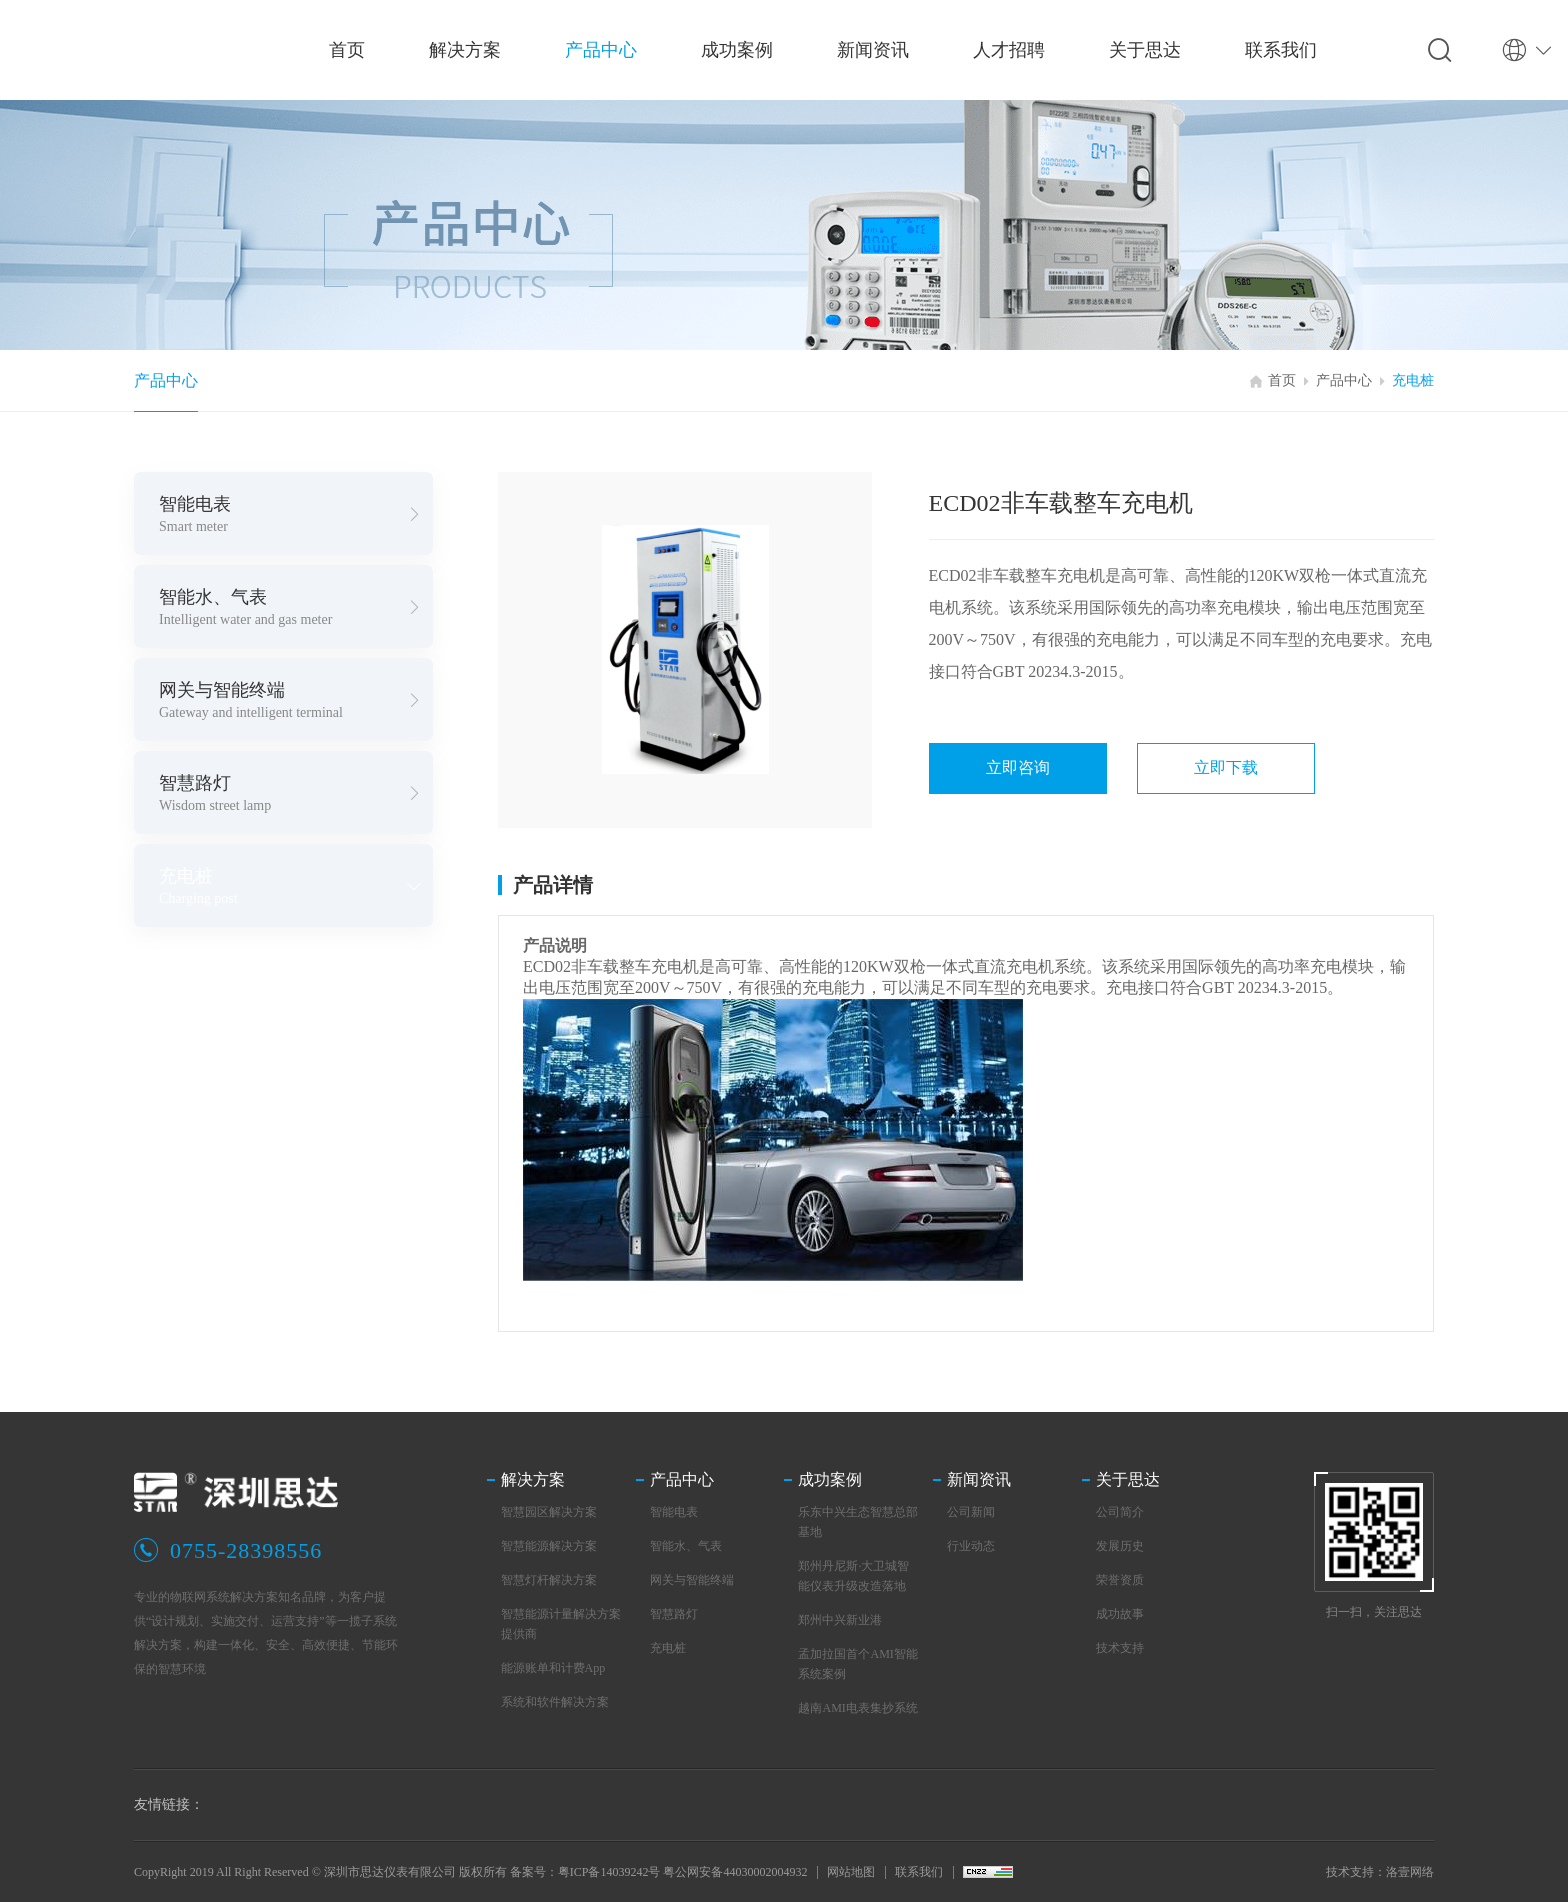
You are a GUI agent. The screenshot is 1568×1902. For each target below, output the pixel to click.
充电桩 (1413, 380)
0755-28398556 (246, 1550)
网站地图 (851, 1872)
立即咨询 (1018, 767)
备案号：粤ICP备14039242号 (585, 1872)
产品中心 (166, 380)
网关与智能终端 (692, 1580)
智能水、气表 (686, 1546)
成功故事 (1120, 1614)
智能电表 (674, 1512)
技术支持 (1120, 1648)
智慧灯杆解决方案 (549, 1580)
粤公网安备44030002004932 (735, 1872)
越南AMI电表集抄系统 (857, 1708)
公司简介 (1120, 1512)
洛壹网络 (1410, 1872)
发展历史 (1120, 1546)
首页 (1282, 380)
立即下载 (1226, 767)
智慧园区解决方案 (549, 1512)
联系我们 (919, 1872)
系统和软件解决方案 (555, 1702)
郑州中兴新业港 (840, 1620)
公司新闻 (971, 1512)
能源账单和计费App (553, 1668)
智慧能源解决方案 (549, 1546)
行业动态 (971, 1546)
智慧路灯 (674, 1614)
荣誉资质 (1120, 1580)
